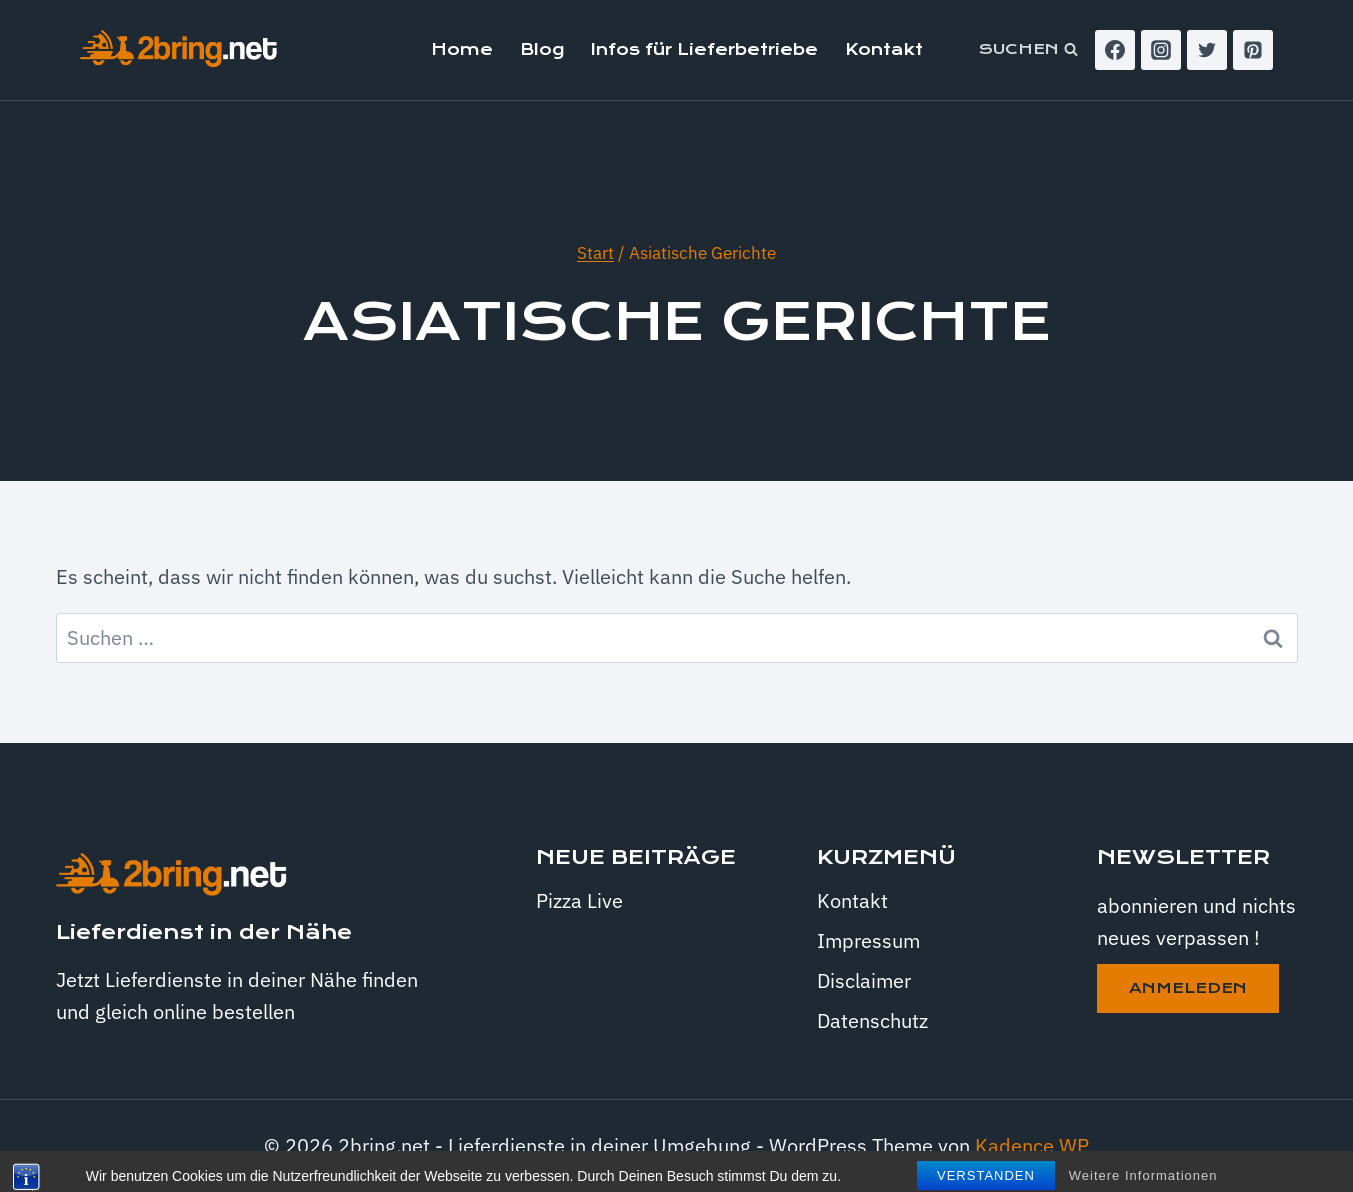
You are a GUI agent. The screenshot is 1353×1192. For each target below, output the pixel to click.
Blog (542, 49)
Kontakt (884, 49)
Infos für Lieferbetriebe (704, 49)
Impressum (868, 940)
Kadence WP (1032, 1145)
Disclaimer (864, 980)
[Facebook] (1115, 50)
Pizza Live (579, 900)
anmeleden (1188, 988)
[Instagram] (1161, 50)
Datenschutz (872, 1020)
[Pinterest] (1253, 50)
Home (462, 49)
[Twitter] (1207, 50)
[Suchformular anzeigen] (1028, 50)
